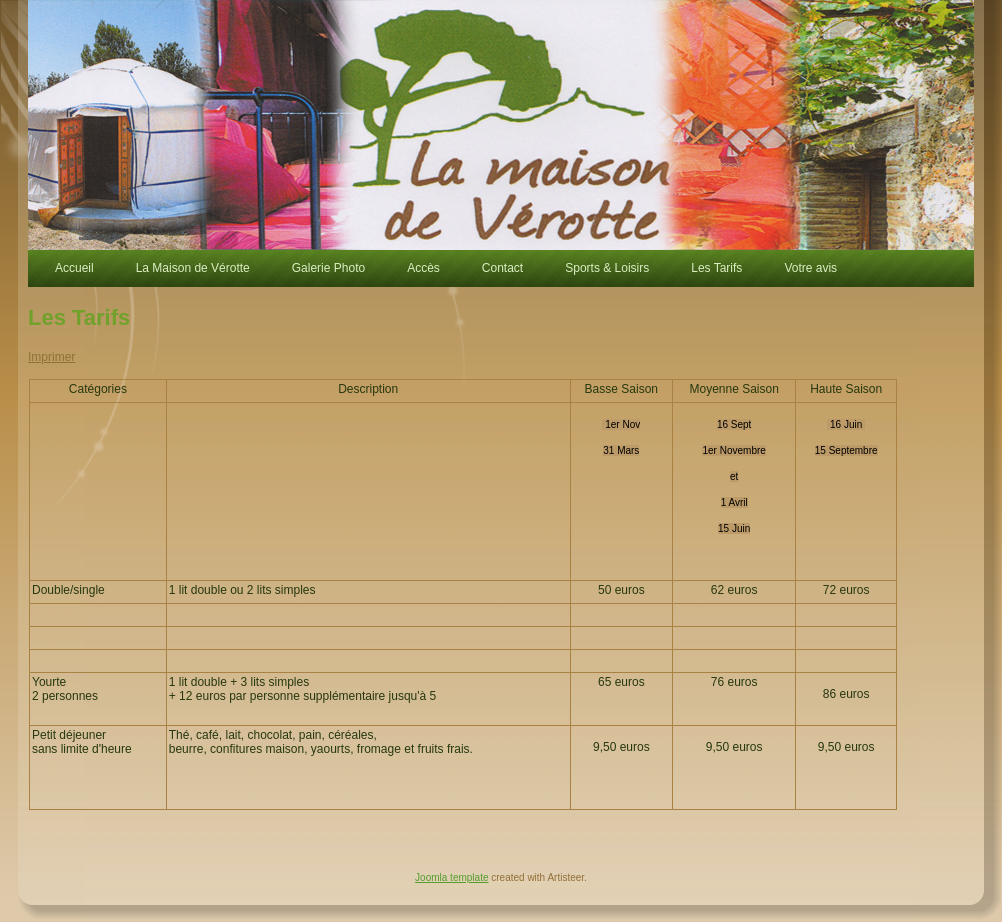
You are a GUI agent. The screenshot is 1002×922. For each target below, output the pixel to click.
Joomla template (451, 877)
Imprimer (51, 357)
